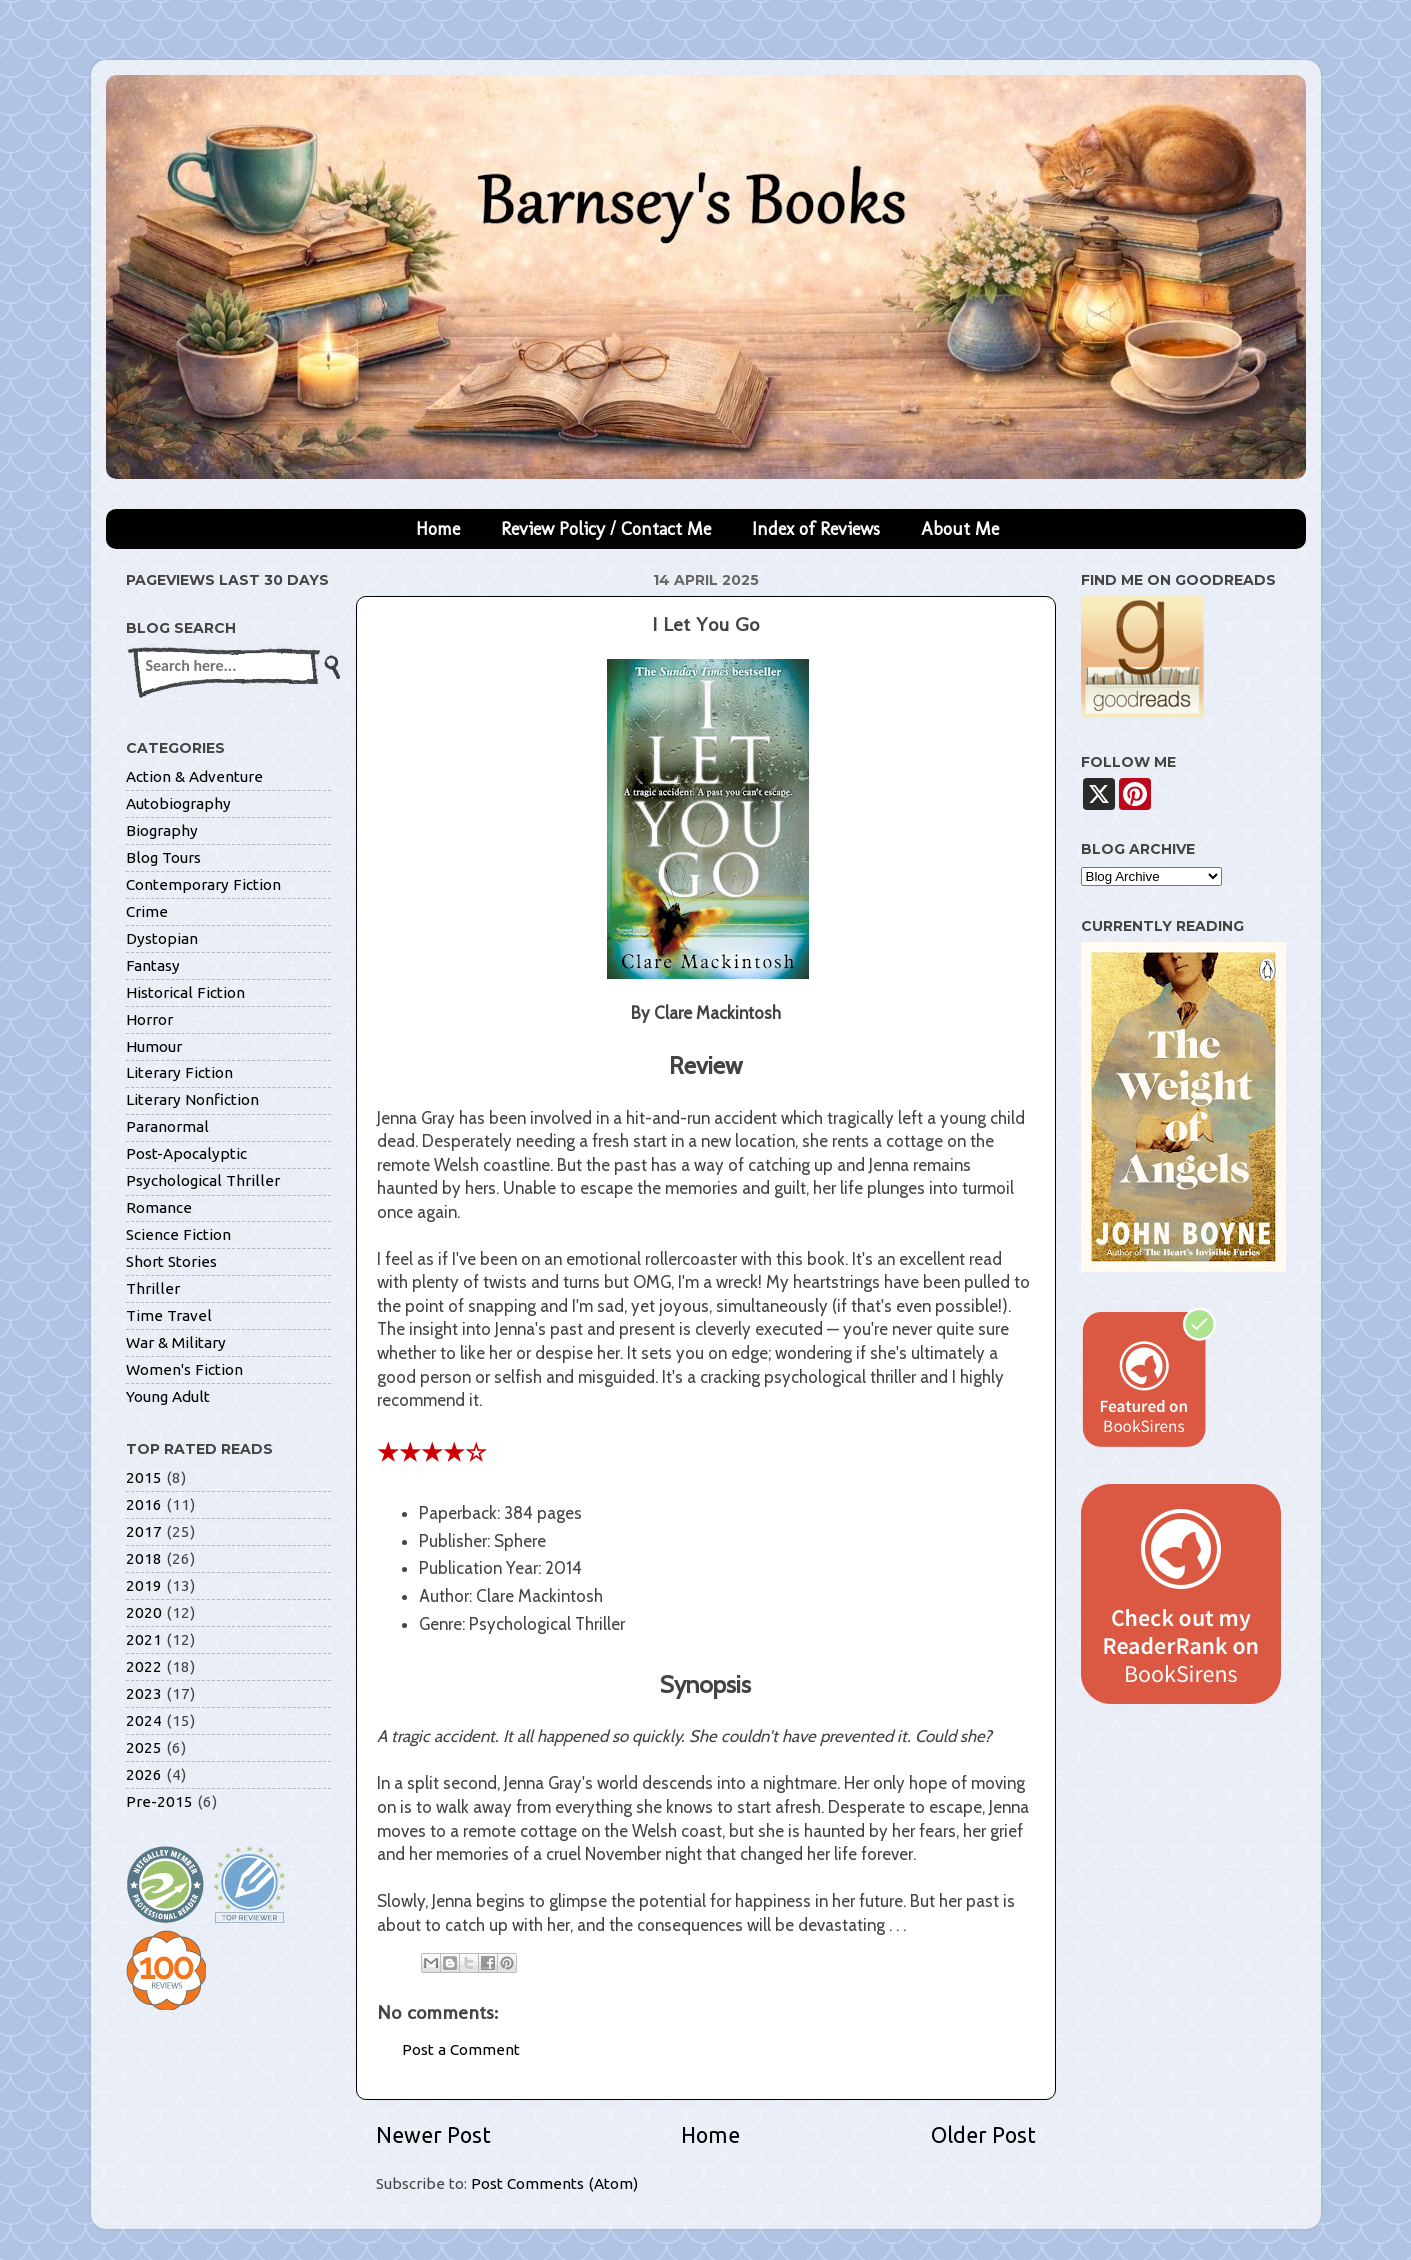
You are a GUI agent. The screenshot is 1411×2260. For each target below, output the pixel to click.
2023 (144, 1693)
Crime (147, 911)
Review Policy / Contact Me (606, 529)
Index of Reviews (816, 529)
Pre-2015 (159, 1801)
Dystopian (162, 938)
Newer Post (433, 2135)
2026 (144, 1774)
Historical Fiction (185, 992)
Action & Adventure (194, 776)
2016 (144, 1504)
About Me (960, 529)
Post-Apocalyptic (186, 1153)
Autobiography (178, 803)
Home (438, 529)
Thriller (153, 1288)
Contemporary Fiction (203, 884)
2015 (144, 1477)
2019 (144, 1585)
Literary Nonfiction (192, 1099)
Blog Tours (163, 857)
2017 (144, 1531)
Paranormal (167, 1126)
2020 (144, 1612)
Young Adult (168, 1396)
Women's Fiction (184, 1369)
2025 (144, 1747)
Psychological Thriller (203, 1180)
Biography (162, 830)
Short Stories (171, 1261)
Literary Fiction (179, 1072)
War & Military (176, 1342)
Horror (149, 1019)
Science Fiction (178, 1234)
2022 (144, 1666)
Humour (154, 1046)
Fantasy (153, 965)
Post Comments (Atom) (554, 2183)
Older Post (983, 2135)
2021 (144, 1639)
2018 (144, 1558)
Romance (159, 1207)
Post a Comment (461, 2049)
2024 (144, 1720)
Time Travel (169, 1315)
